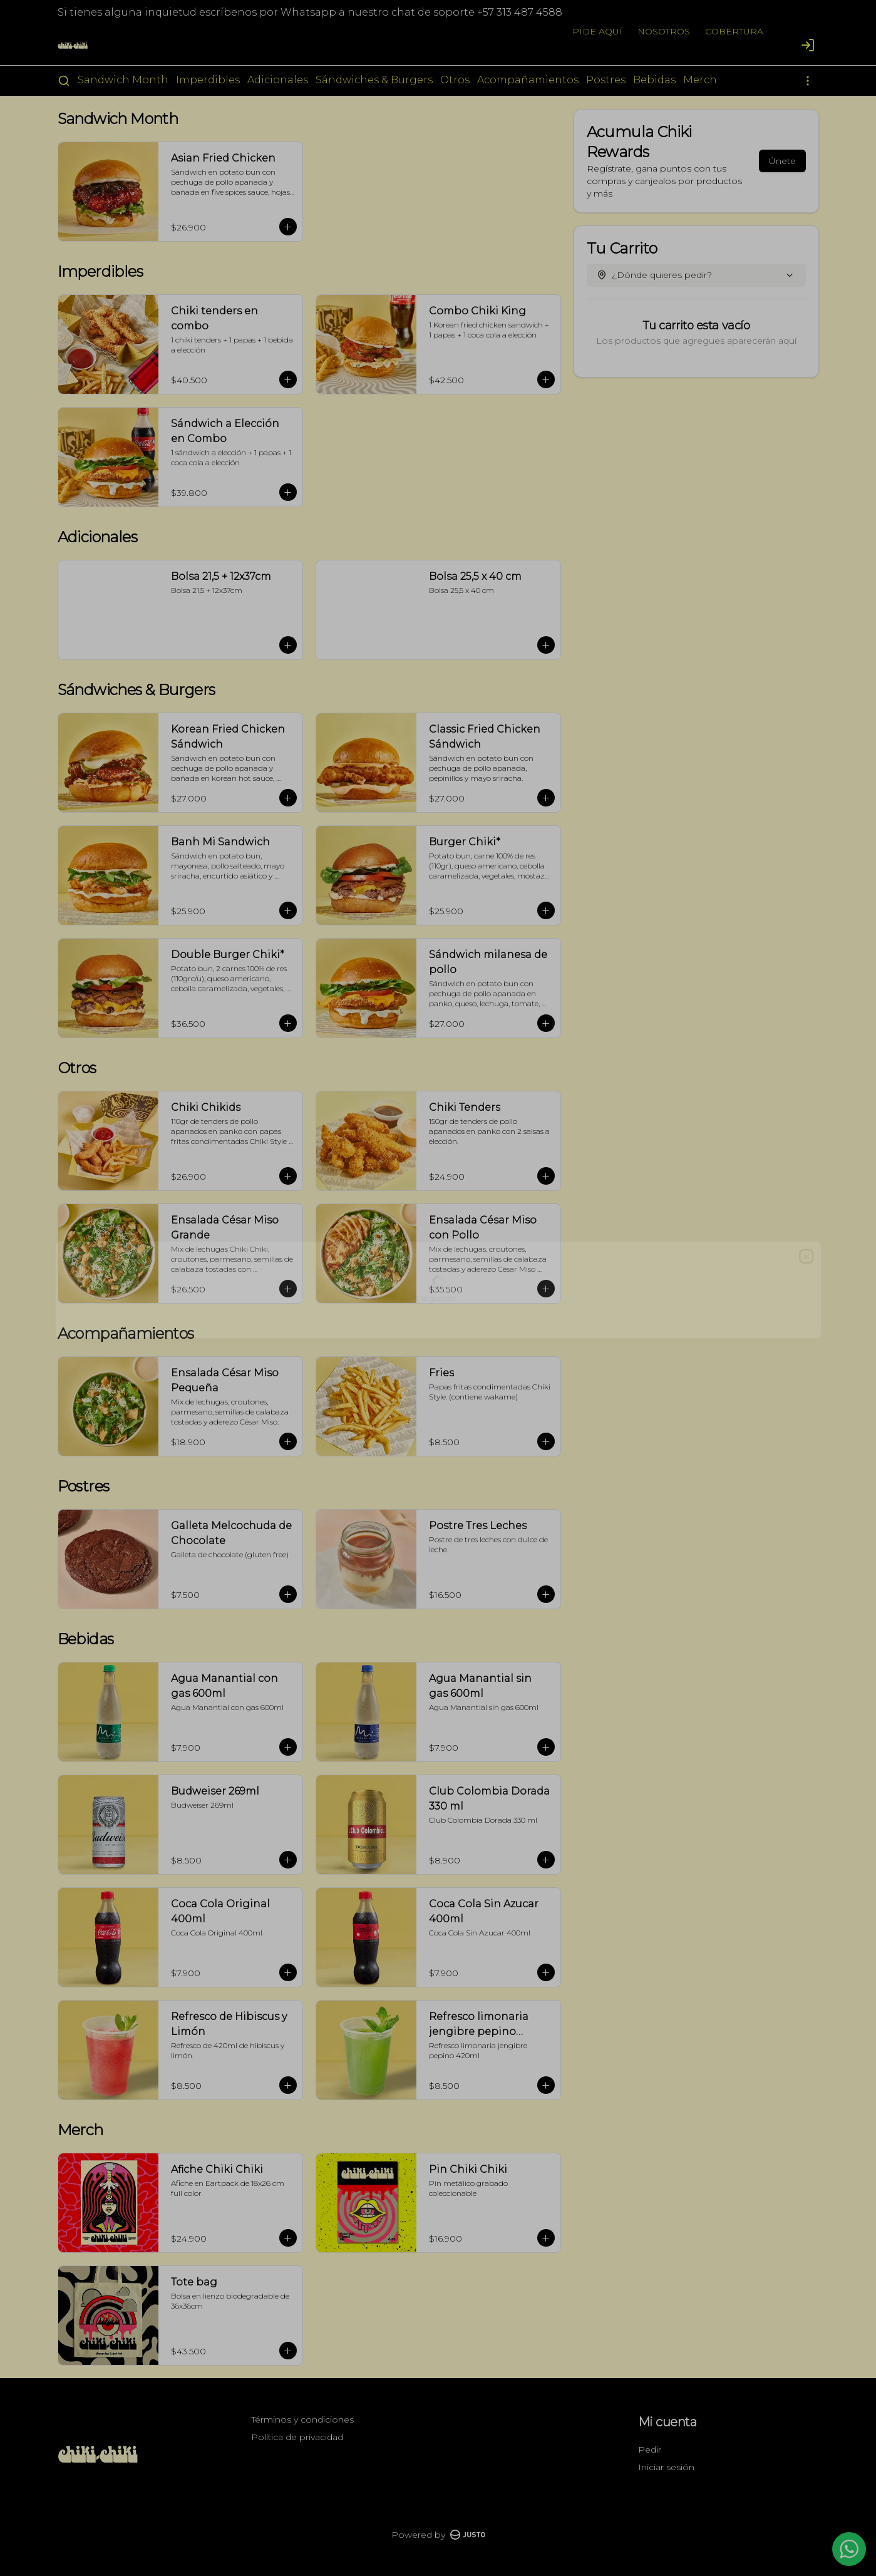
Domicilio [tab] (367, 1230)
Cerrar (438, 1378)
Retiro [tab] (509, 1230)
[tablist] (438, 1230)
